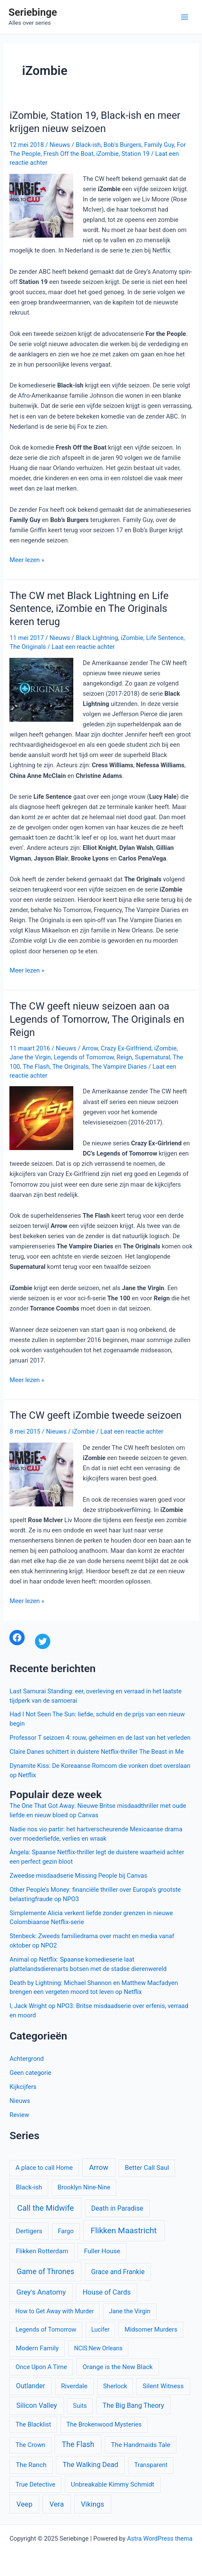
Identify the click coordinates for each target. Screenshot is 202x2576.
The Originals (27, 647)
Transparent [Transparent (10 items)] (150, 2465)
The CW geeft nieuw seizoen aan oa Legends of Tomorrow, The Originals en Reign (96, 1019)
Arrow (90, 1048)
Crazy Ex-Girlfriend (126, 1048)
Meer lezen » (26, 560)
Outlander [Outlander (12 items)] (30, 2386)
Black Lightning (97, 638)
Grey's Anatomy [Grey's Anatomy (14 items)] (41, 2292)
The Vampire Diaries (119, 1066)
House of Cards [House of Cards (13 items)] (107, 2292)
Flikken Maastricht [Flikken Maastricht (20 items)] (124, 2230)
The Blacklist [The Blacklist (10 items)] (33, 2424)
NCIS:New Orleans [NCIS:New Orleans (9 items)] (98, 2348)
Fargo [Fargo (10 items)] (66, 2231)
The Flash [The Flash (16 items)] (78, 2444)
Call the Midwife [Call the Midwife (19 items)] (45, 2208)
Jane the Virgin (30, 1057)
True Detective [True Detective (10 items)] (35, 2484)
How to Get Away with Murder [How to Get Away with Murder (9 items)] (54, 2311)
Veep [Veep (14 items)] (25, 2504)
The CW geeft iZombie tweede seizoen (95, 1415)
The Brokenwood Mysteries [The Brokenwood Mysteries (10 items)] (103, 2424)
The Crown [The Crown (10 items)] (31, 2445)
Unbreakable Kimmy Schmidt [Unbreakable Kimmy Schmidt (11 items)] (112, 2484)
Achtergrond (26, 2059)
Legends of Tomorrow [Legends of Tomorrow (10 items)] (46, 2329)
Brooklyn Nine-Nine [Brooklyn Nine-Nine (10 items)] (84, 2187)
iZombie (107, 154)
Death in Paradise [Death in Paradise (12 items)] (117, 2208)
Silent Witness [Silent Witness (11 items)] (163, 2386)
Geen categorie (30, 2073)
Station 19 (135, 154)
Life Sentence (165, 638)
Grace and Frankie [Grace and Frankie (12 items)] (117, 2272)
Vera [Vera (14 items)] (56, 2504)
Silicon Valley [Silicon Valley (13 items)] (36, 2405)
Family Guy (159, 145)
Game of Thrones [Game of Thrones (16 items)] (45, 2271)
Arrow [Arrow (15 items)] (98, 2167)
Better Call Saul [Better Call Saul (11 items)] (147, 2168)
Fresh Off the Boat (68, 154)
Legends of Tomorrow (84, 1057)
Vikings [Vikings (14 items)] (92, 2504)
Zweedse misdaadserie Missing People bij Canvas (78, 1875)
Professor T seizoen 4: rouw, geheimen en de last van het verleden (99, 1737)
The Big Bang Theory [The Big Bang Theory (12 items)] (133, 2405)
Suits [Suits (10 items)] (80, 2406)
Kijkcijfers (22, 2087)
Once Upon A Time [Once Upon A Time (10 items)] (41, 2367)
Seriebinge (33, 12)
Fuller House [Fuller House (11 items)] (102, 2251)
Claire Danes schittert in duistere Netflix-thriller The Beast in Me (96, 1752)
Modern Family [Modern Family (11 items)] (37, 2348)
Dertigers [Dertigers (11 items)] (29, 2231)
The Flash (36, 1066)
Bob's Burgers (122, 145)
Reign (125, 1057)
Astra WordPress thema (160, 2538)
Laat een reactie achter (83, 647)
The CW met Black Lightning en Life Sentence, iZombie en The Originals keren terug (88, 609)
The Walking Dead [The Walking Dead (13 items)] (90, 2465)
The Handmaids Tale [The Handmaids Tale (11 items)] (140, 2445)
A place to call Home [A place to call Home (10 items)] (44, 2168)
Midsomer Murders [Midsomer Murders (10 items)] (150, 2329)
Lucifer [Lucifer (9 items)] (100, 2329)
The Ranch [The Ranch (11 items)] (31, 2465)
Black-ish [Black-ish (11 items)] (29, 2187)
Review (19, 2115)
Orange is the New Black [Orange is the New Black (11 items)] (118, 2367)
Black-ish (88, 145)
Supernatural (152, 1057)
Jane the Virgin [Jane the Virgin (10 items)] (129, 2311)
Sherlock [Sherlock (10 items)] (115, 2386)
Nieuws (59, 145)
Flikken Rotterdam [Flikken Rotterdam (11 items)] (42, 2251)
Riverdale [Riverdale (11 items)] (74, 2386)
